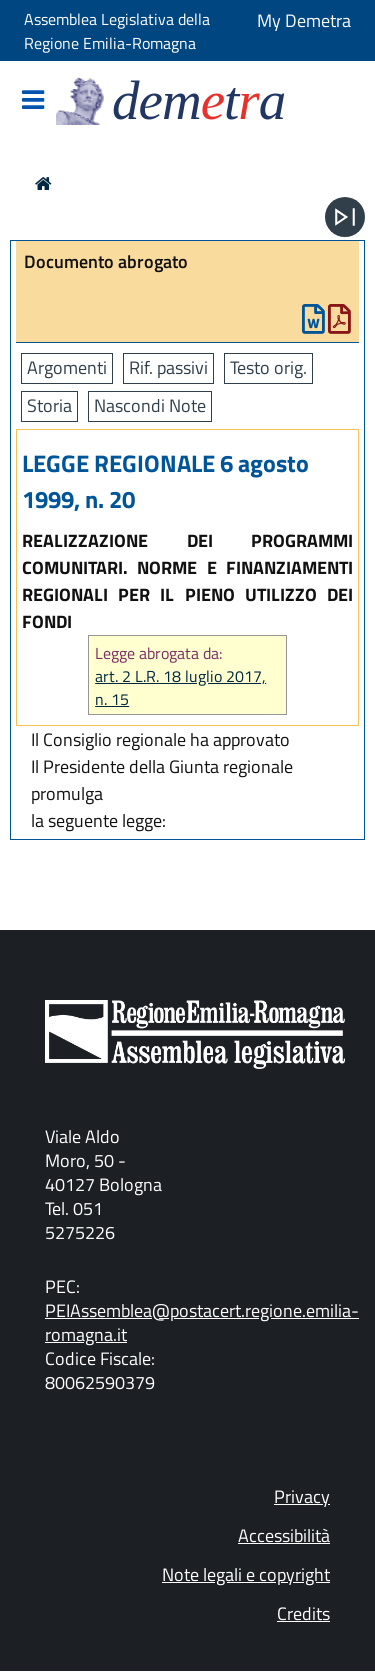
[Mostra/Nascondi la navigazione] (33, 101)
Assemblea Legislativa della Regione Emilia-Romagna (117, 31)
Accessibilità (284, 1535)
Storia (49, 405)
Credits (303, 1613)
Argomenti (67, 367)
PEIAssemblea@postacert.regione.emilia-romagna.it (202, 1322)
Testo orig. (268, 367)
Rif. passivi (168, 367)
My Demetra (304, 20)
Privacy (302, 1496)
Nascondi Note (150, 405)
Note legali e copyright (246, 1574)
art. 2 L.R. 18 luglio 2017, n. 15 (180, 688)
